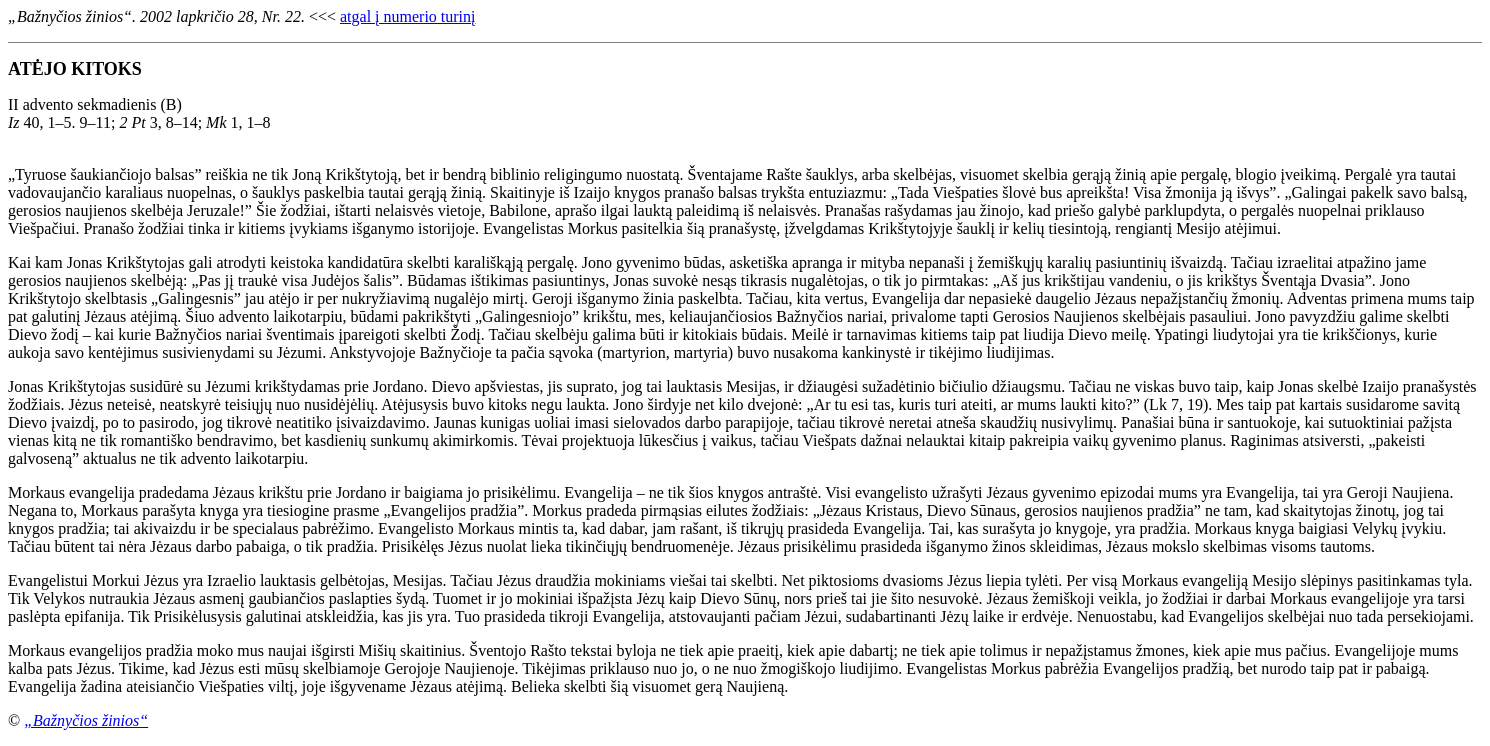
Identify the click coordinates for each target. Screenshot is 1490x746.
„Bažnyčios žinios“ (86, 720)
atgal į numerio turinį (408, 16)
